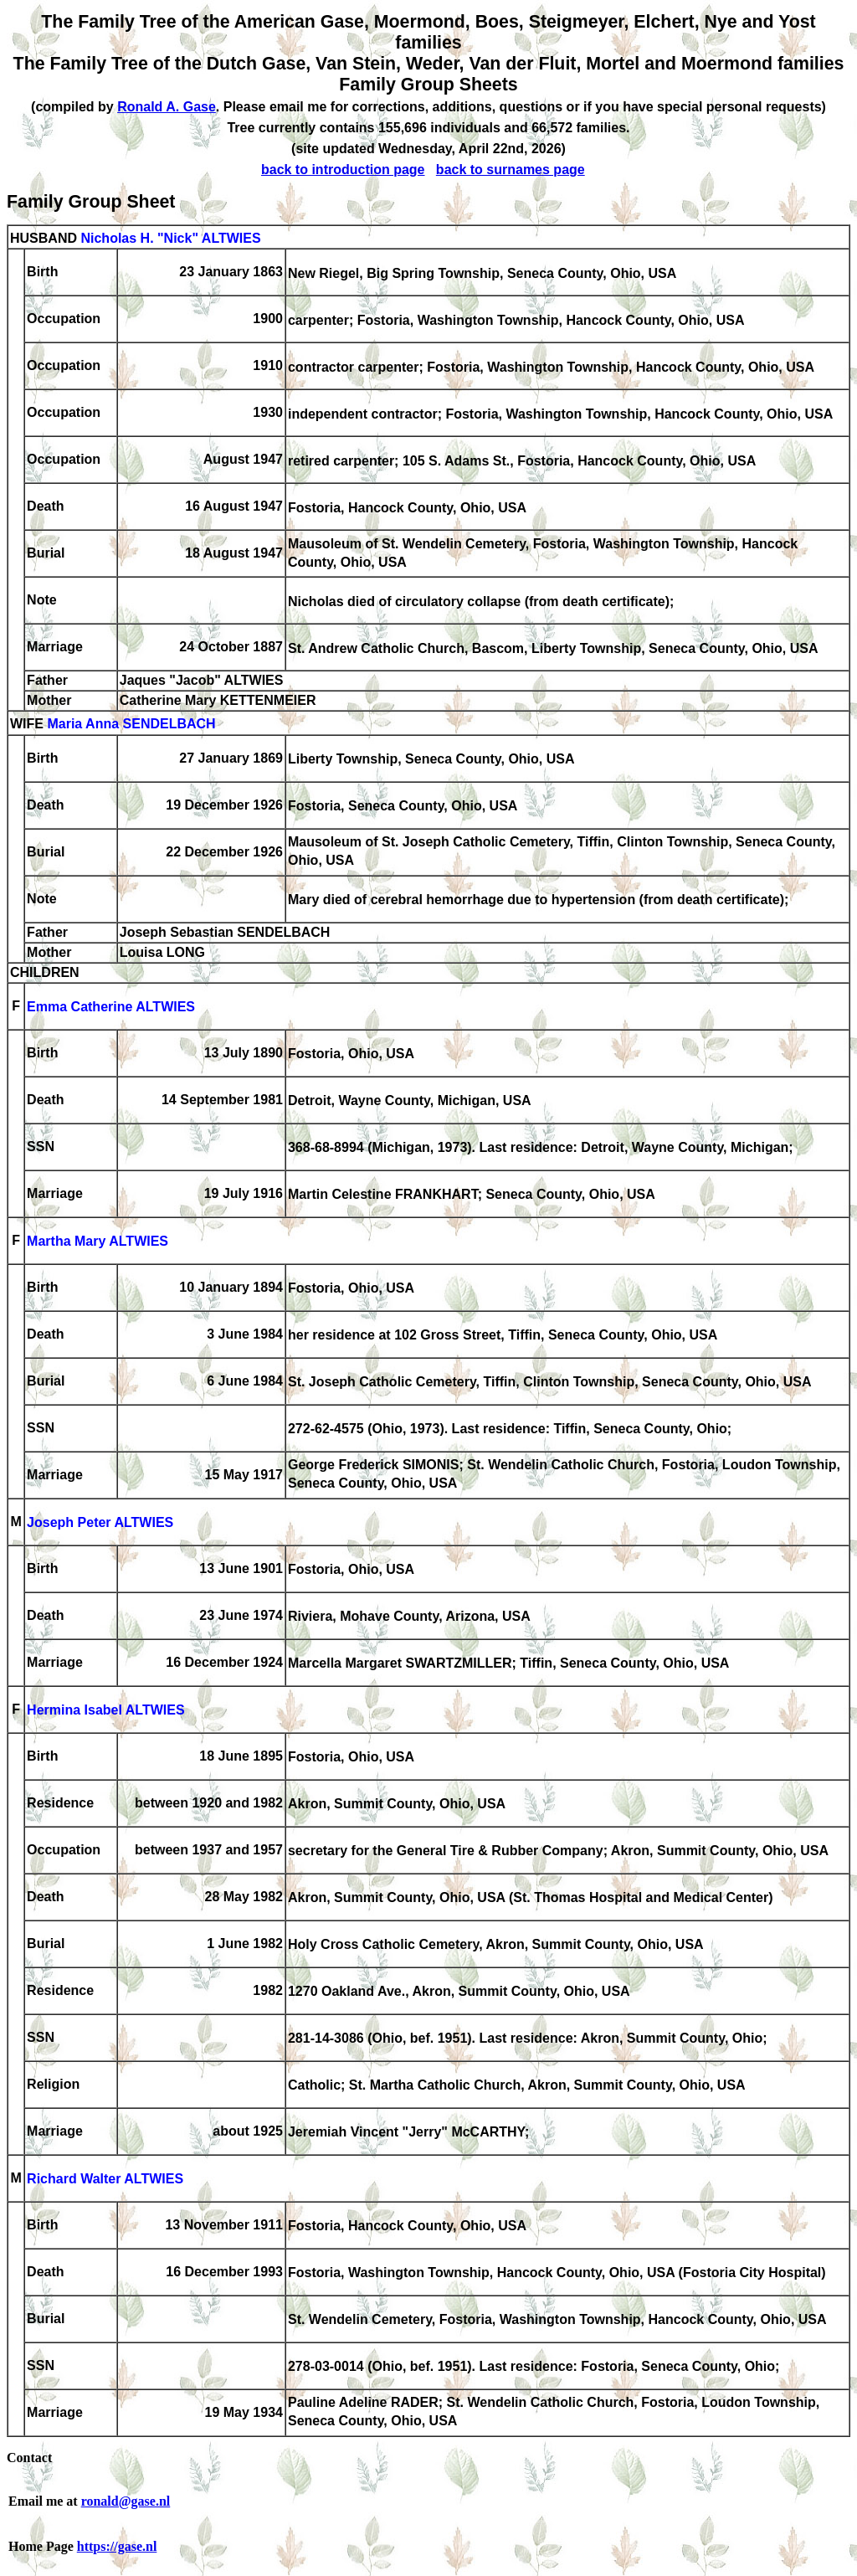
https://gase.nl (117, 2546)
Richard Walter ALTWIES (105, 2179)
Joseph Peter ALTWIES (100, 1523)
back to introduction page (343, 169)
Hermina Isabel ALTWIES (105, 1711)
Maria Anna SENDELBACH (131, 724)
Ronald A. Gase (166, 107)
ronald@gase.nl (126, 2501)
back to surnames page (510, 169)
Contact (29, 2457)
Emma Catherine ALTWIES (111, 1007)
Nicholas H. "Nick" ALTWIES (170, 238)
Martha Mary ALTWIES (97, 1242)
